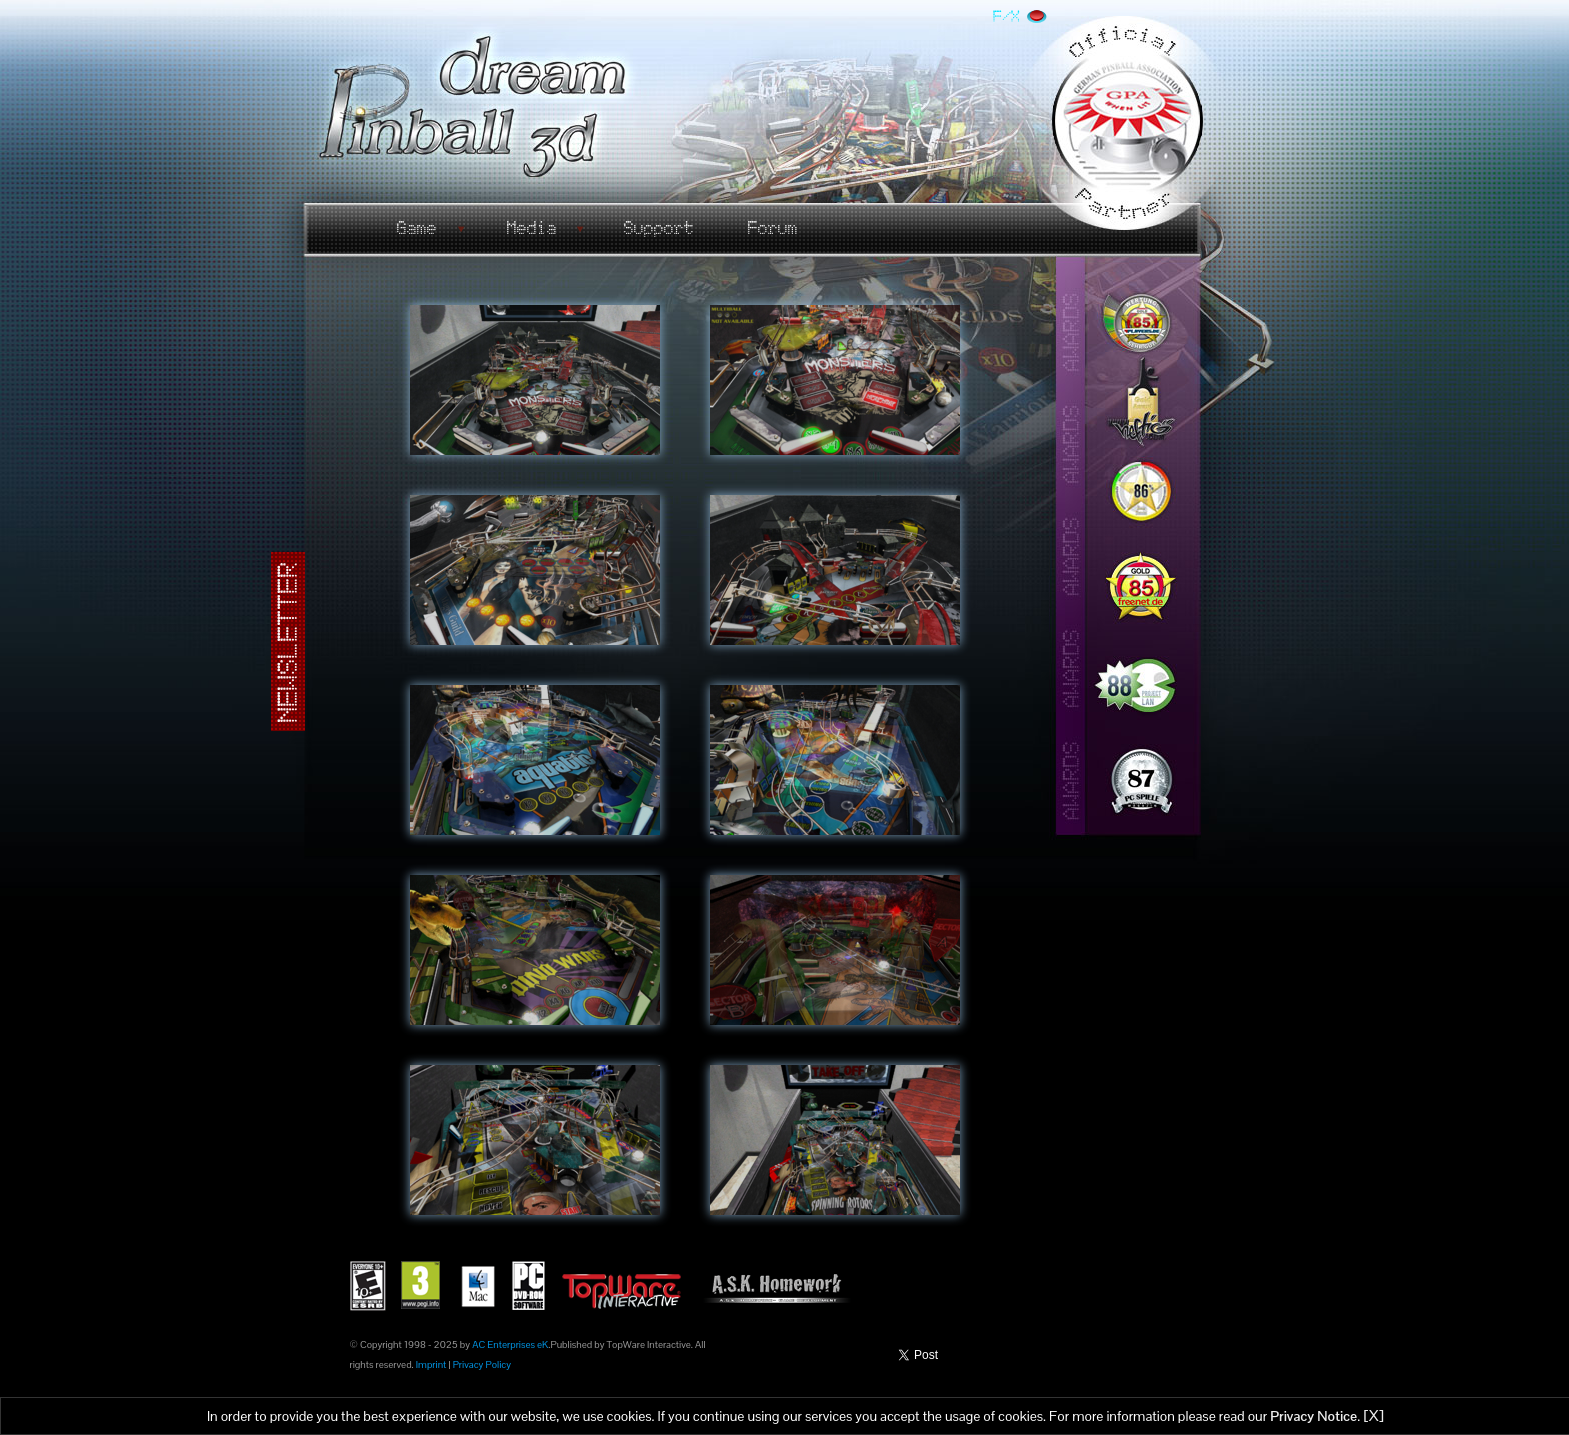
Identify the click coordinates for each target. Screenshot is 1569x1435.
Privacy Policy (482, 1364)
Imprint (431, 1364)
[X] (1373, 1415)
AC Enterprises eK (510, 1344)
